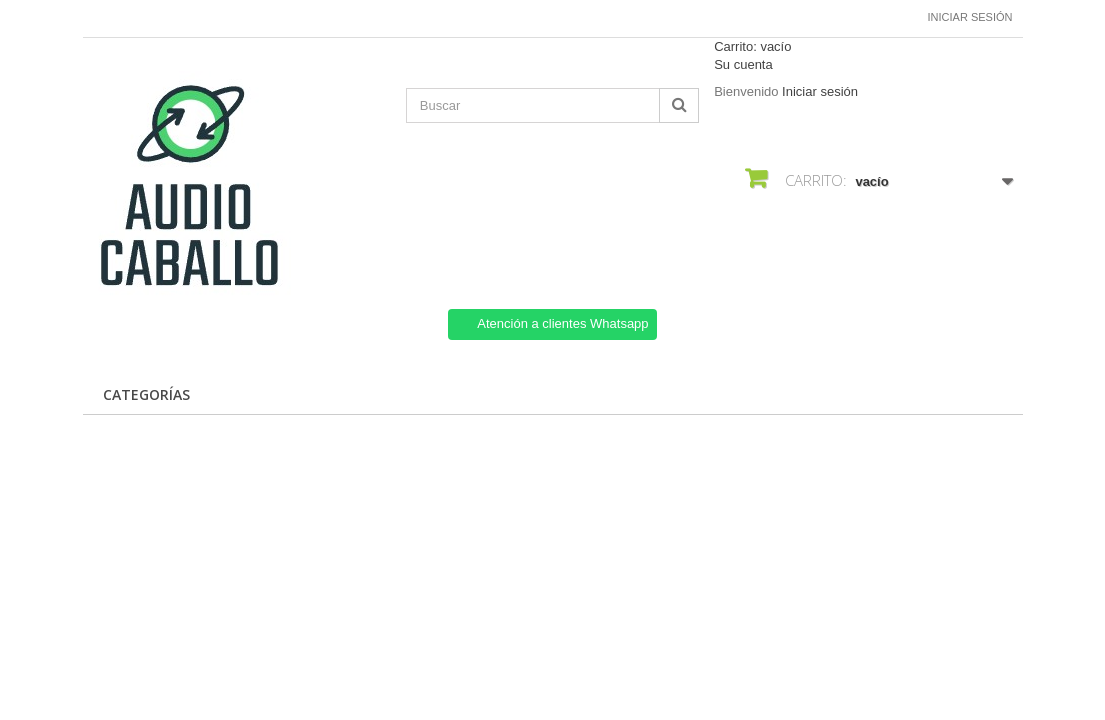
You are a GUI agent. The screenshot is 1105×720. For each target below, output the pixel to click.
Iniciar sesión (970, 17)
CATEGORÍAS (146, 394)
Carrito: (752, 46)
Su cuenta (743, 64)
